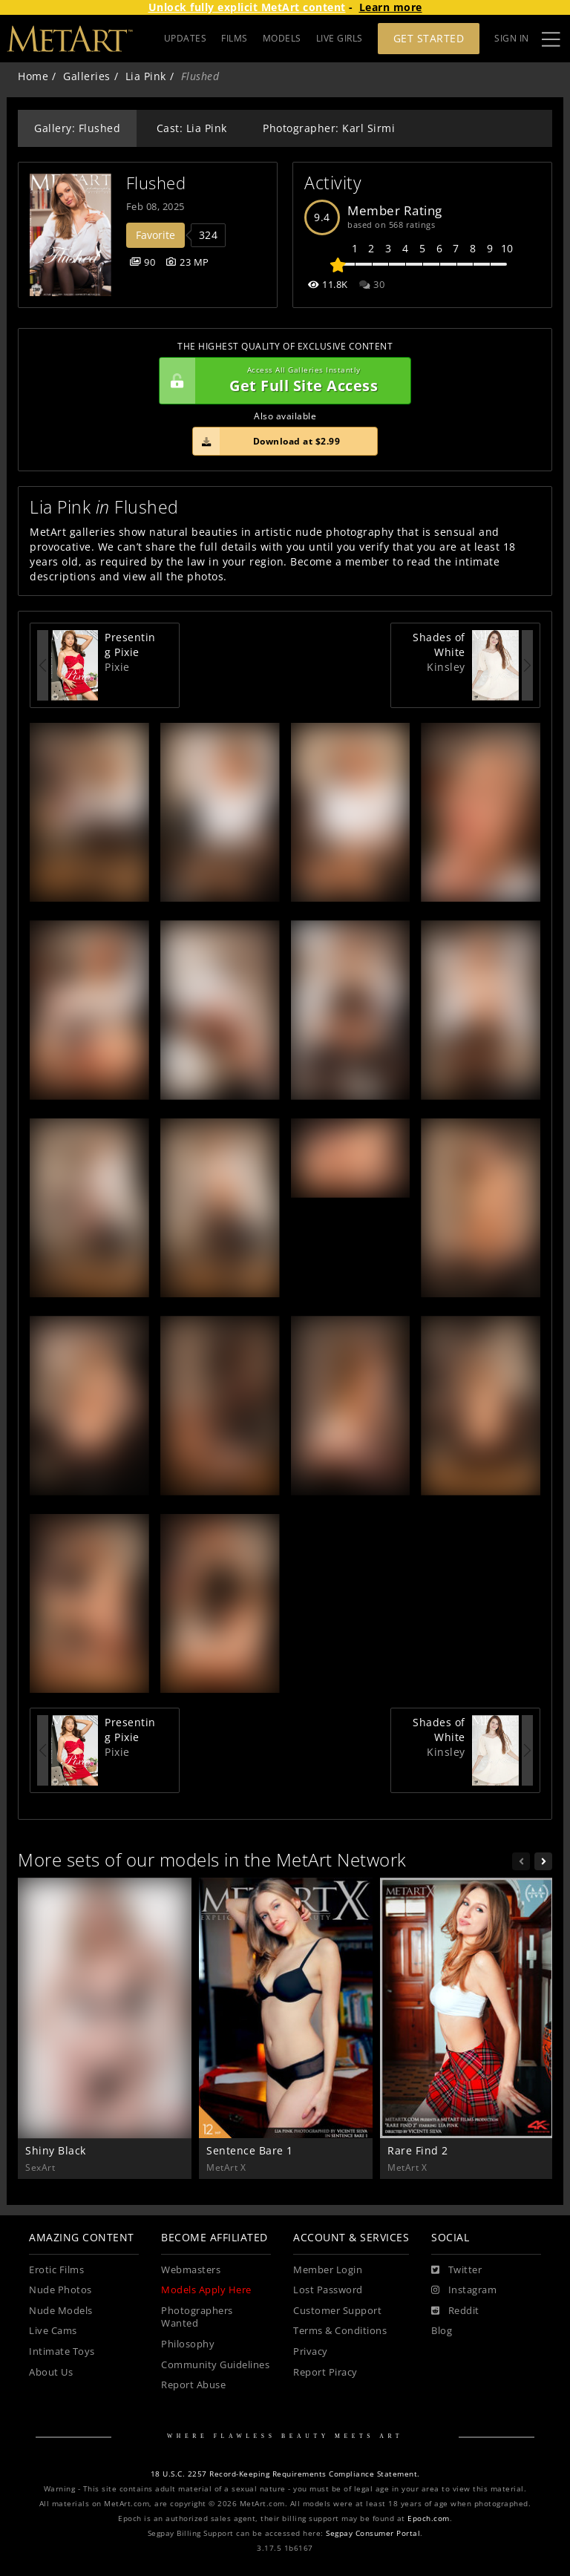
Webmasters (190, 2270)
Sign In (511, 38)
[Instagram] (464, 2290)
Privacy (310, 2351)
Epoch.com (428, 2518)
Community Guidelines (215, 2365)
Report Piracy (325, 2372)
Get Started (429, 38)
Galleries (87, 76)
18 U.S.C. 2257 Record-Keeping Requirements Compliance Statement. (285, 2474)
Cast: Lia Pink (192, 128)
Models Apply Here (206, 2290)
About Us (51, 2372)
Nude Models (61, 2310)
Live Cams (53, 2330)
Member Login (327, 2270)
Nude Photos (60, 2290)
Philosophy (187, 2344)
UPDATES (185, 38)
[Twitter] (456, 2270)
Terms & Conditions (340, 2330)
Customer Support (337, 2310)
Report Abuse (193, 2385)
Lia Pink (145, 76)
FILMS (234, 38)
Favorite (155, 235)
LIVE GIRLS (339, 38)
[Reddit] (455, 2311)
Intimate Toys (62, 2351)
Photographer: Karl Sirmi (329, 128)
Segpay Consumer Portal (373, 2533)
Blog (441, 2330)
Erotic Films (56, 2270)
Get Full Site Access (281, 381)
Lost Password (328, 2290)
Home (33, 76)
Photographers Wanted (197, 2317)
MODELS (282, 38)
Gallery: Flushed (77, 128)
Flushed (156, 182)
